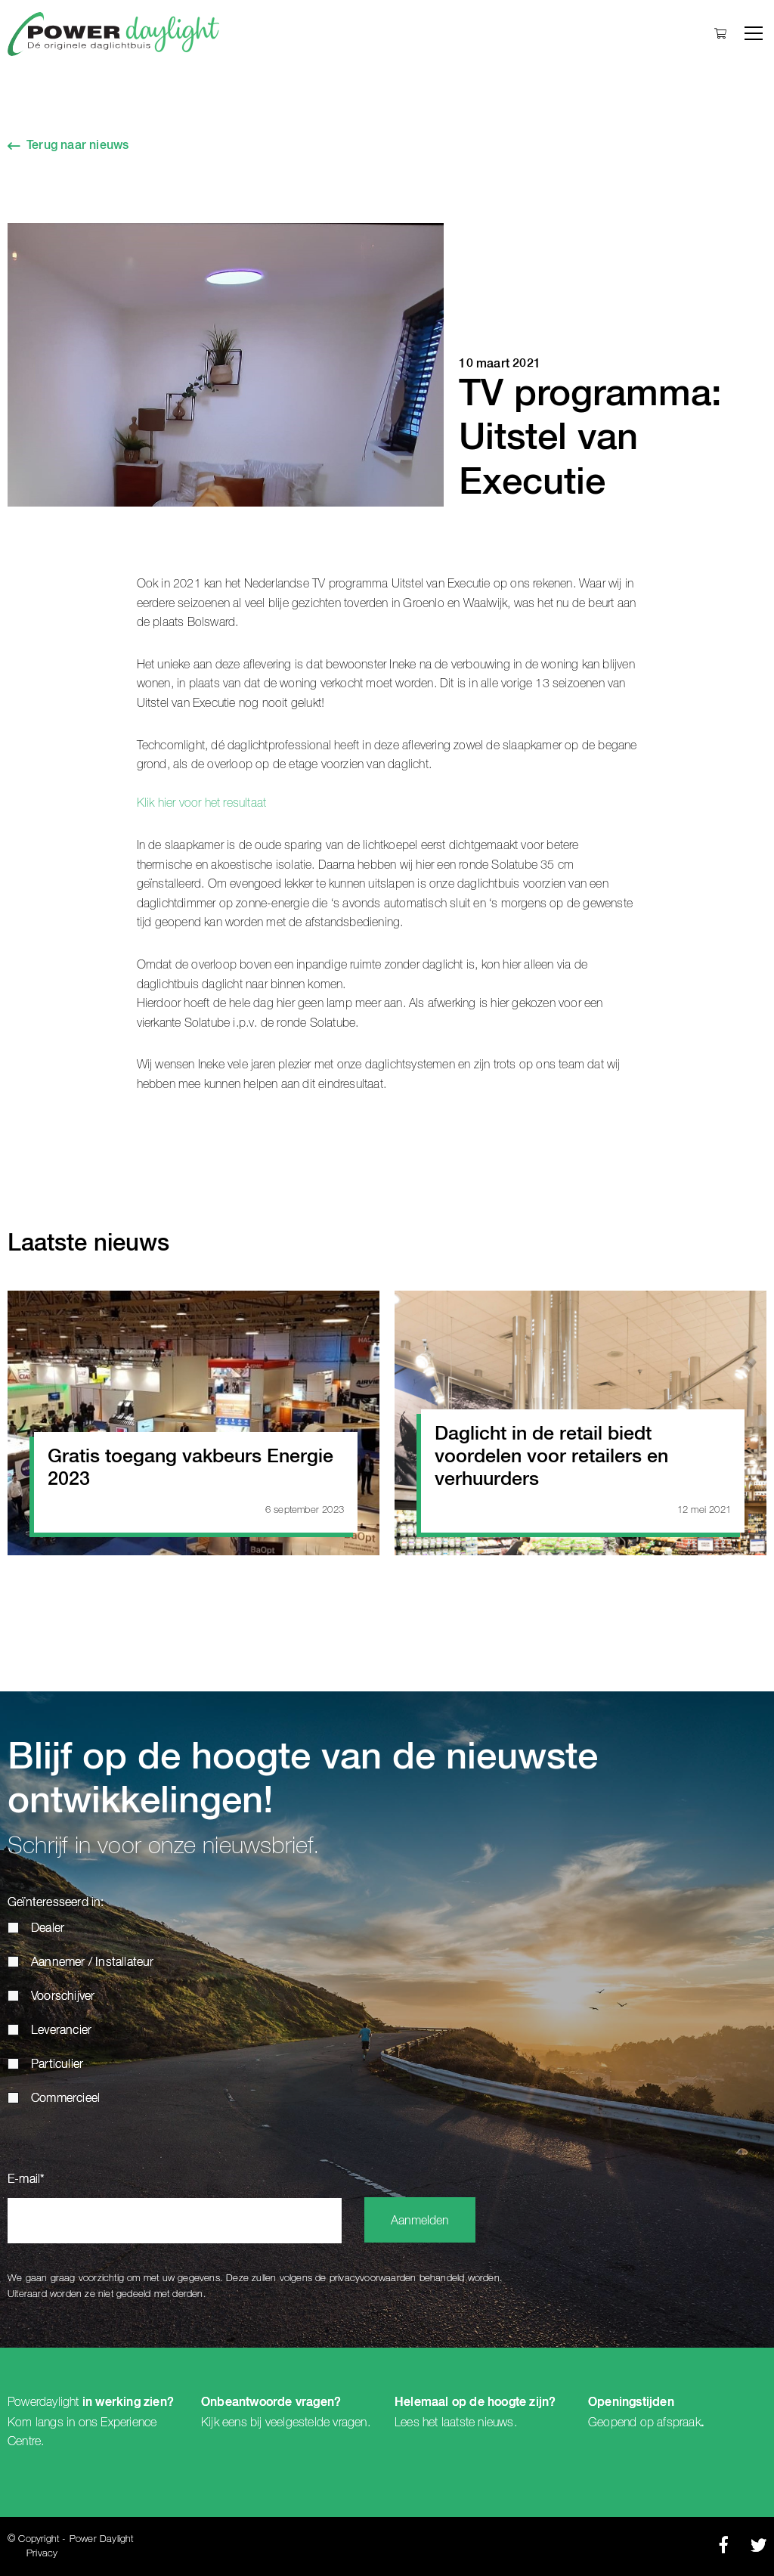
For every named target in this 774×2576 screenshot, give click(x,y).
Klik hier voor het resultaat (202, 803)
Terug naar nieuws (77, 146)
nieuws (495, 2422)
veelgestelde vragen (316, 2422)
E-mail (26, 2180)
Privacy (41, 2554)
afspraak (679, 2422)
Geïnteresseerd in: (56, 1903)
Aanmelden (420, 2221)
